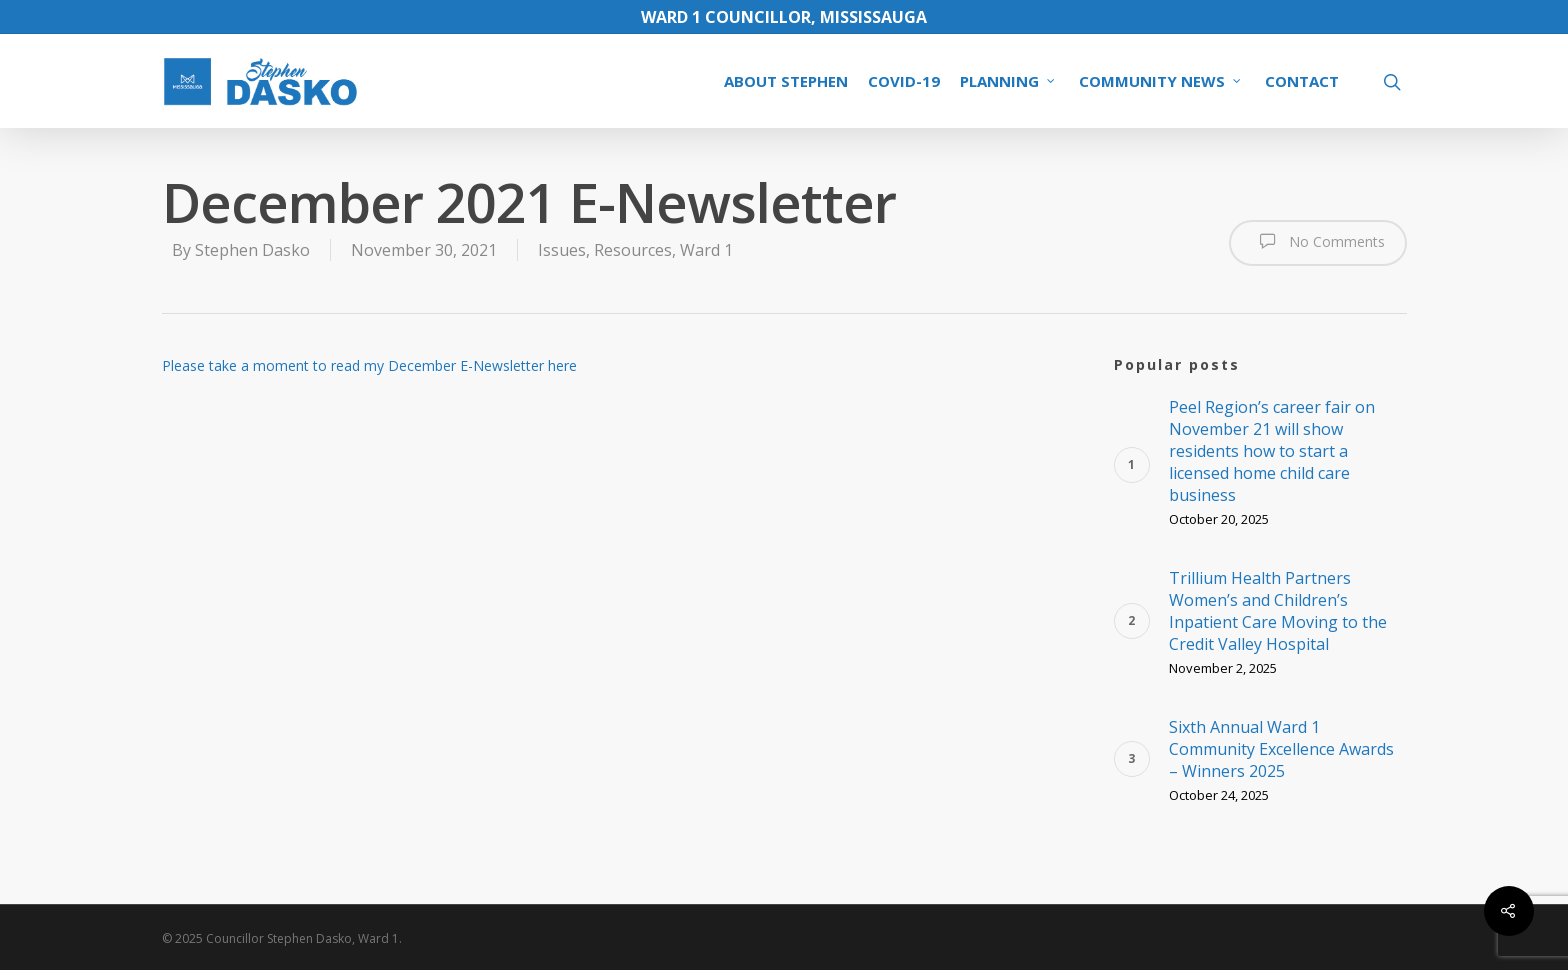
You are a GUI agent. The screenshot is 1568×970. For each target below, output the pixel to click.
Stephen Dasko (252, 250)
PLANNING (1008, 81)
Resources (633, 250)
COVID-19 (904, 81)
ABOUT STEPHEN (786, 81)
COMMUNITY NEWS (1161, 81)
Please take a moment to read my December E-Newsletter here (369, 365)
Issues (562, 250)
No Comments (1318, 241)
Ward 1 (706, 250)
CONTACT (1302, 81)
